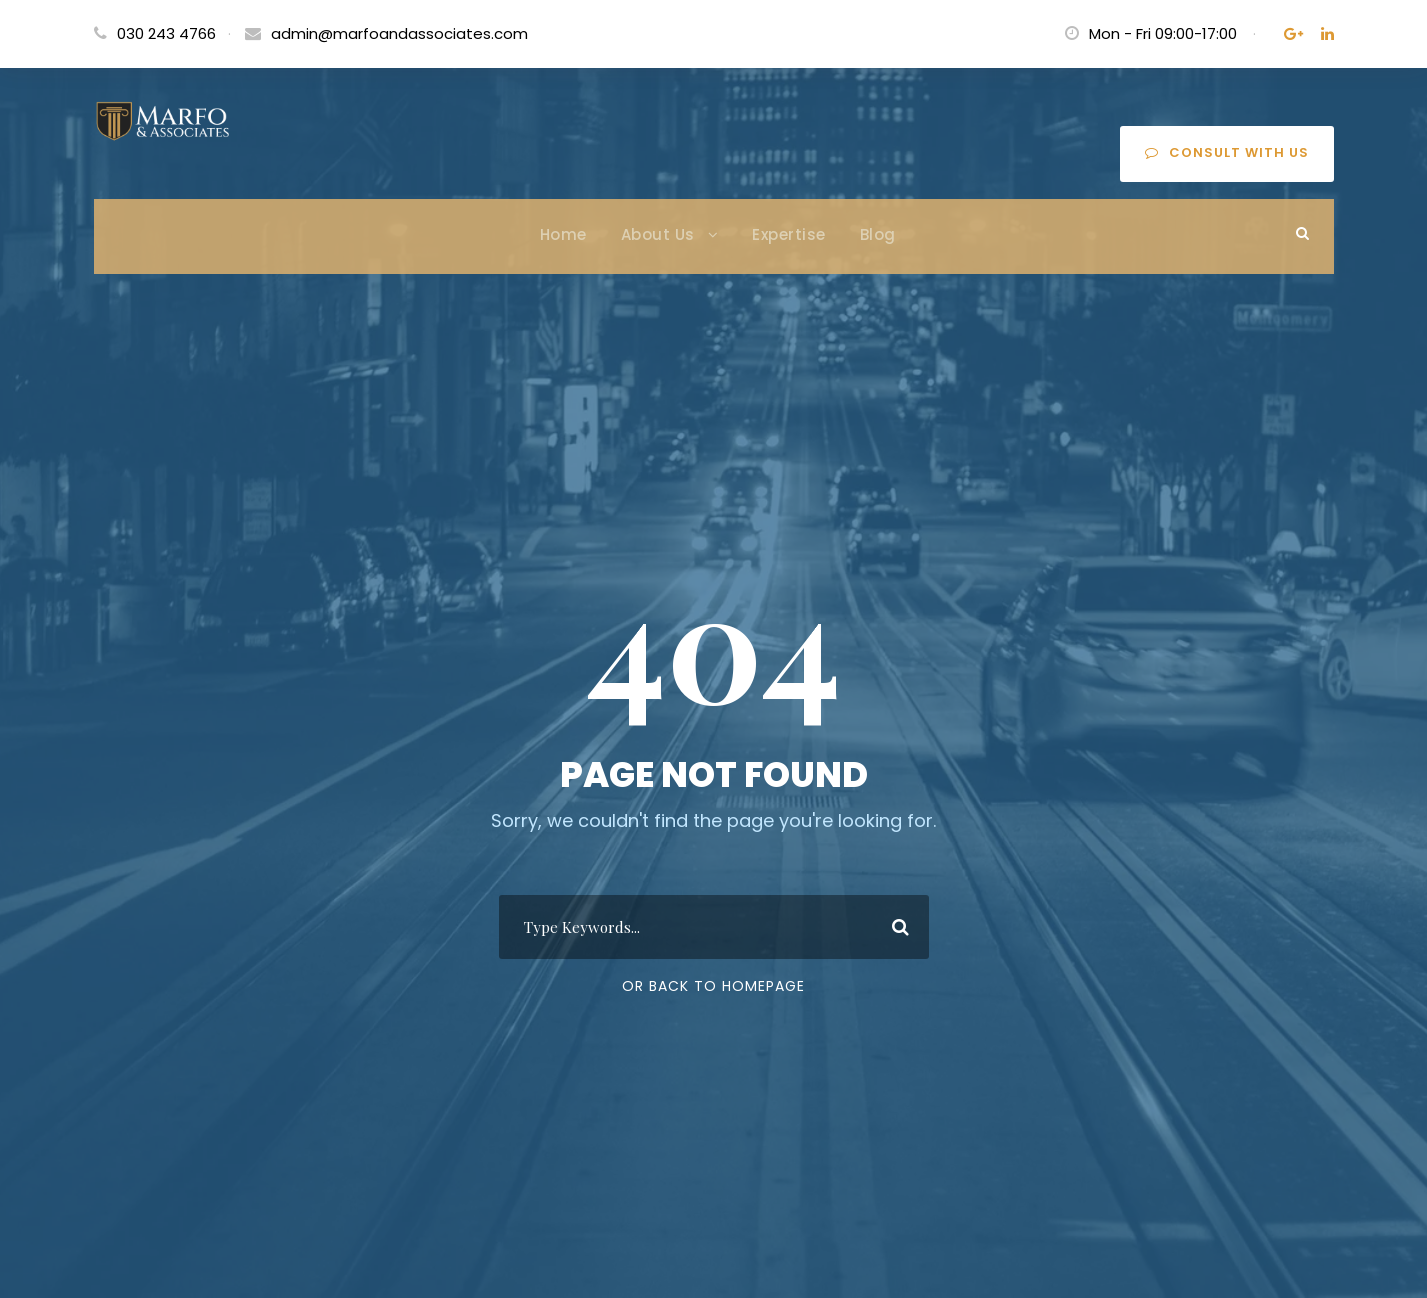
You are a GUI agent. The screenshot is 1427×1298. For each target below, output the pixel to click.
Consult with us (1227, 152)
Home (563, 234)
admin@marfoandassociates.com (399, 33)
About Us (658, 234)
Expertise (789, 234)
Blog (878, 234)
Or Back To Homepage (713, 986)
